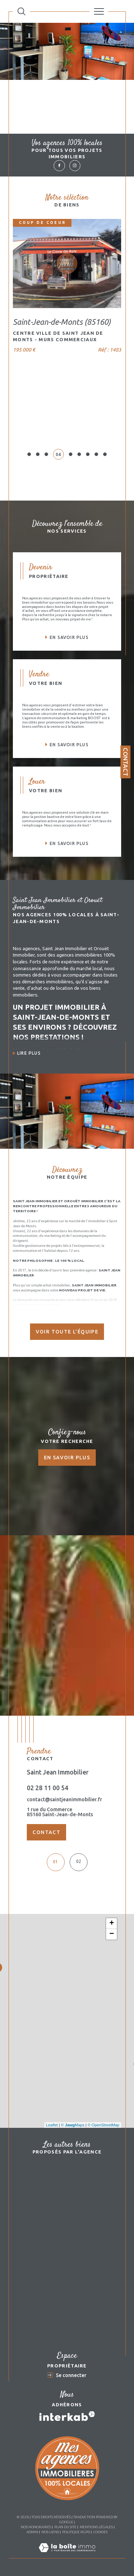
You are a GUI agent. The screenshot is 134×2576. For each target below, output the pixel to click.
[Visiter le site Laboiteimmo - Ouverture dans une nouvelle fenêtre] (67, 2554)
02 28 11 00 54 (47, 1787)
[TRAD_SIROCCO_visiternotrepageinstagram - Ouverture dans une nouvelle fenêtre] (74, 165)
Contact (125, 762)
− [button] (111, 1934)
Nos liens (50, 2532)
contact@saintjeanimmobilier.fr (64, 1799)
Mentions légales (96, 2527)
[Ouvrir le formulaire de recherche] (21, 11)
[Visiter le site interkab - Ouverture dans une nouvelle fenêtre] (67, 2416)
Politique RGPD (76, 2532)
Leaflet (52, 2125)
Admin (32, 2532)
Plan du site (65, 2527)
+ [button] (111, 1923)
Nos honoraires (36, 2527)
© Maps (73, 2125)
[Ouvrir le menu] (99, 11)
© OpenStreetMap (103, 2125)
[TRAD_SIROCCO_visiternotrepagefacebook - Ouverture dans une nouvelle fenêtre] (59, 165)
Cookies (100, 2532)
